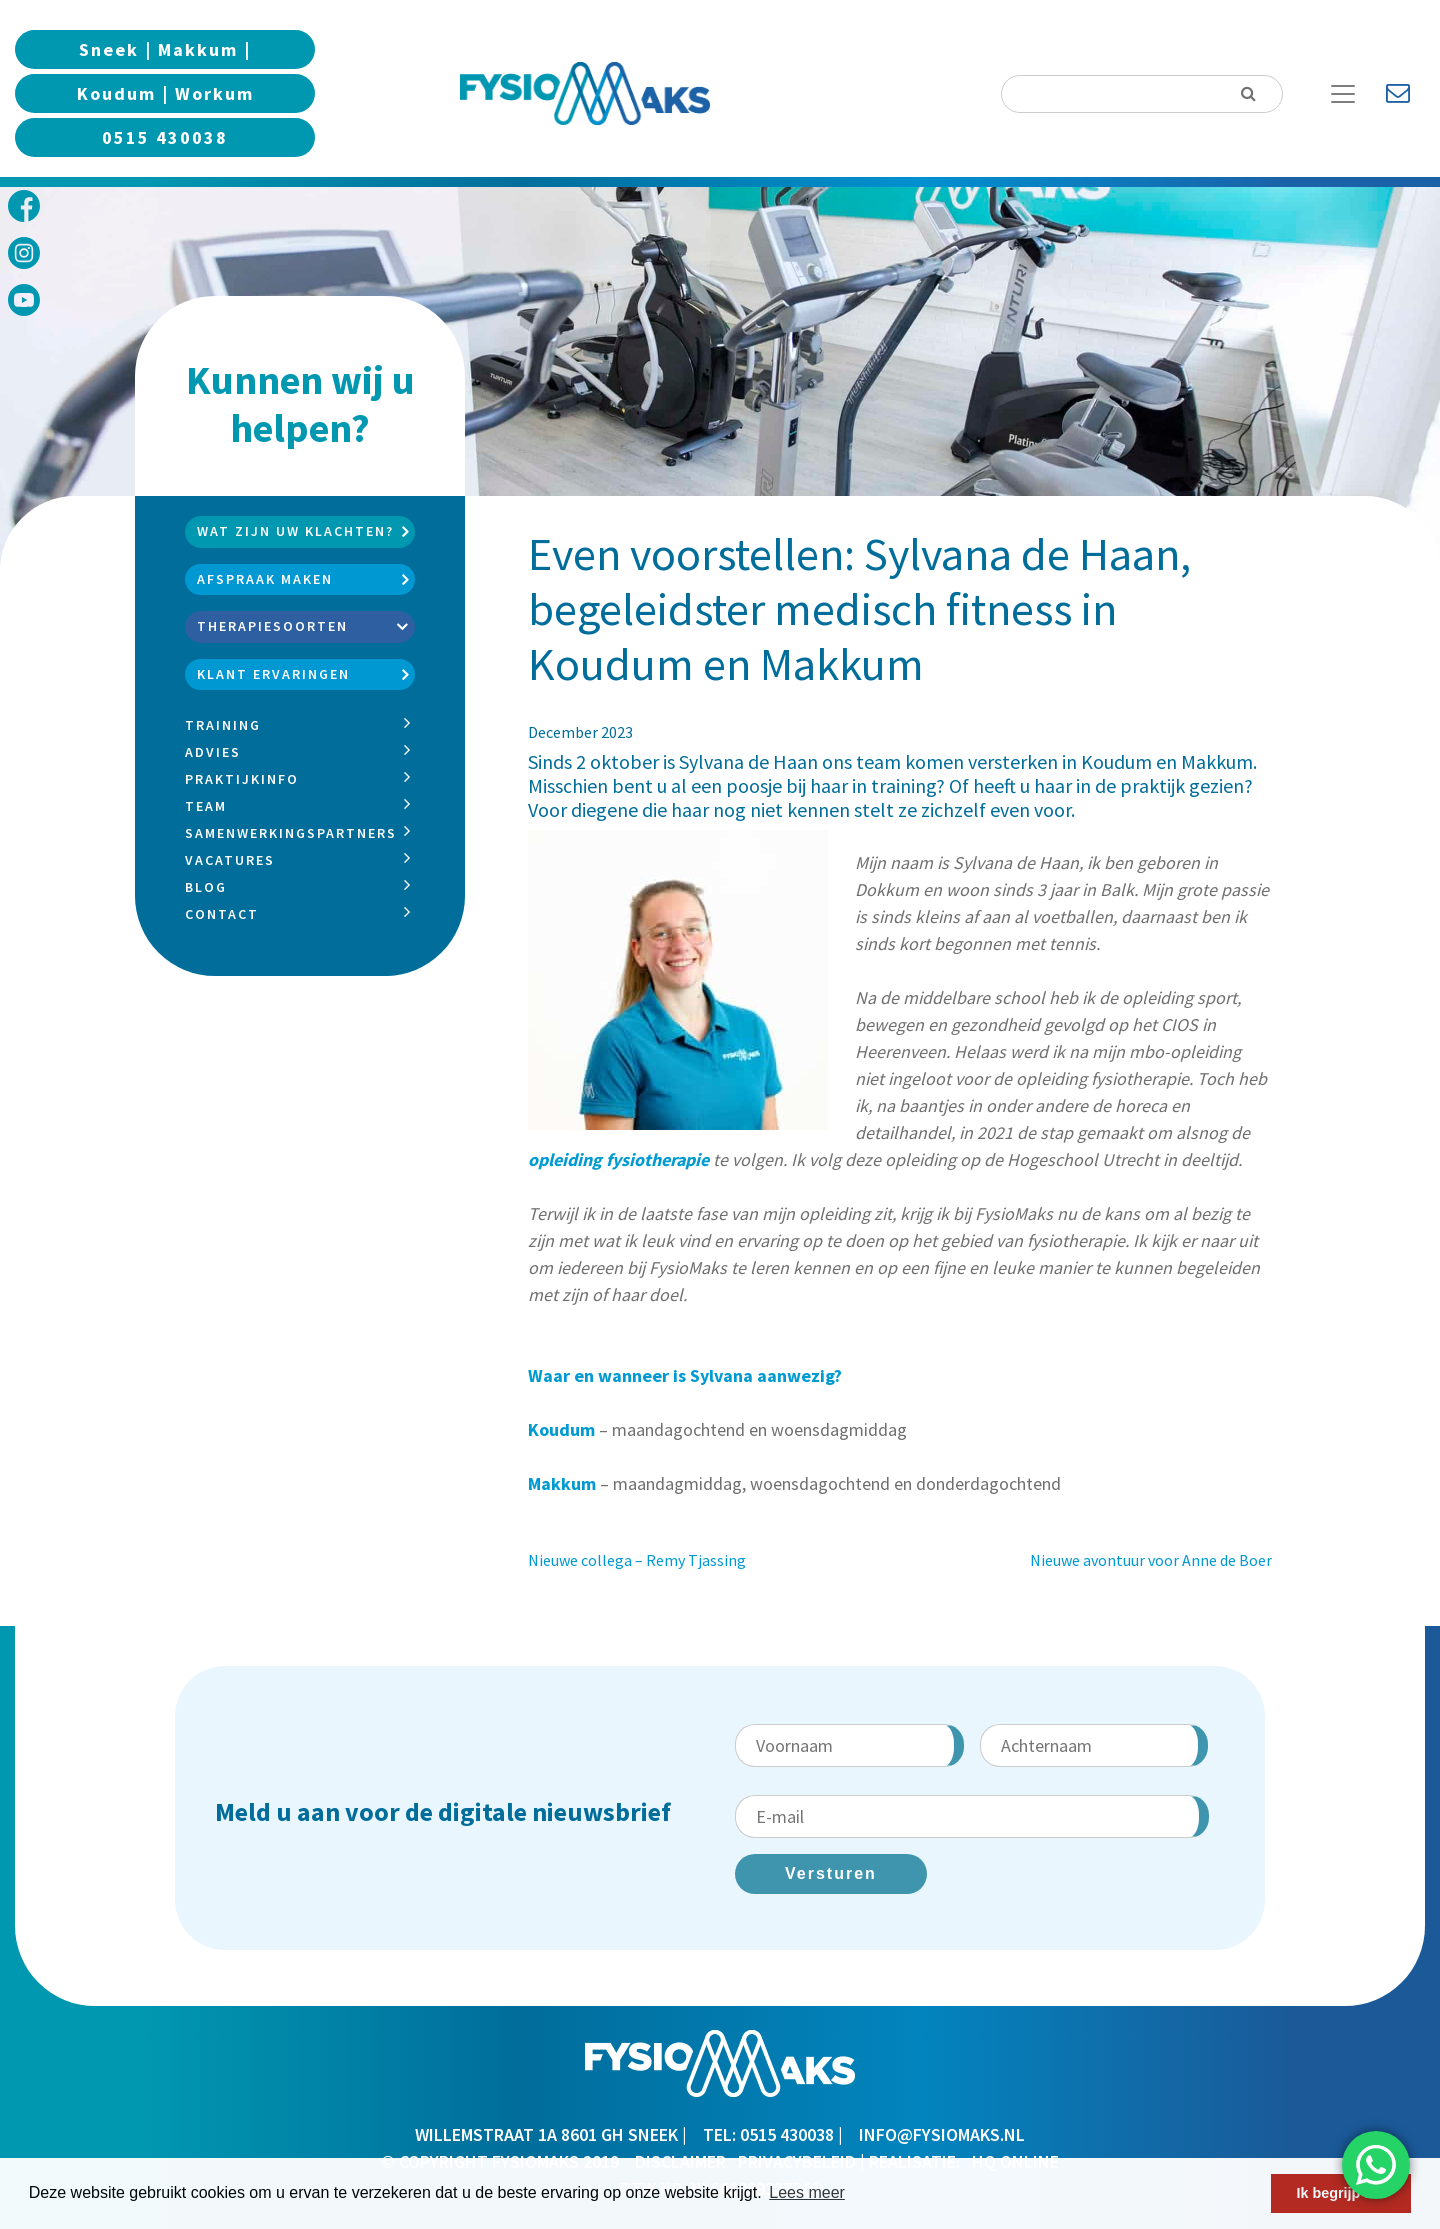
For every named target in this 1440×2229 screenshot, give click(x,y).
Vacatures (230, 860)
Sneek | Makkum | (165, 49)
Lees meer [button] (807, 2192)
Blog (206, 887)
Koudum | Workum (165, 93)
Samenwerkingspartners (291, 833)
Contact (222, 914)
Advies (213, 752)
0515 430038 (165, 137)
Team (206, 806)
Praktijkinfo (242, 779)
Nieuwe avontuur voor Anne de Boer (1151, 1560)
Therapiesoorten (272, 626)
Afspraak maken (265, 579)
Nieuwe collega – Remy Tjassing (637, 1560)
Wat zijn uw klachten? (295, 531)
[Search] (1142, 94)
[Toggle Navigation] (1350, 94)
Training (223, 725)
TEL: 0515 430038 (768, 2134)
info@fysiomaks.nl (942, 2134)
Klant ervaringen (273, 674)
